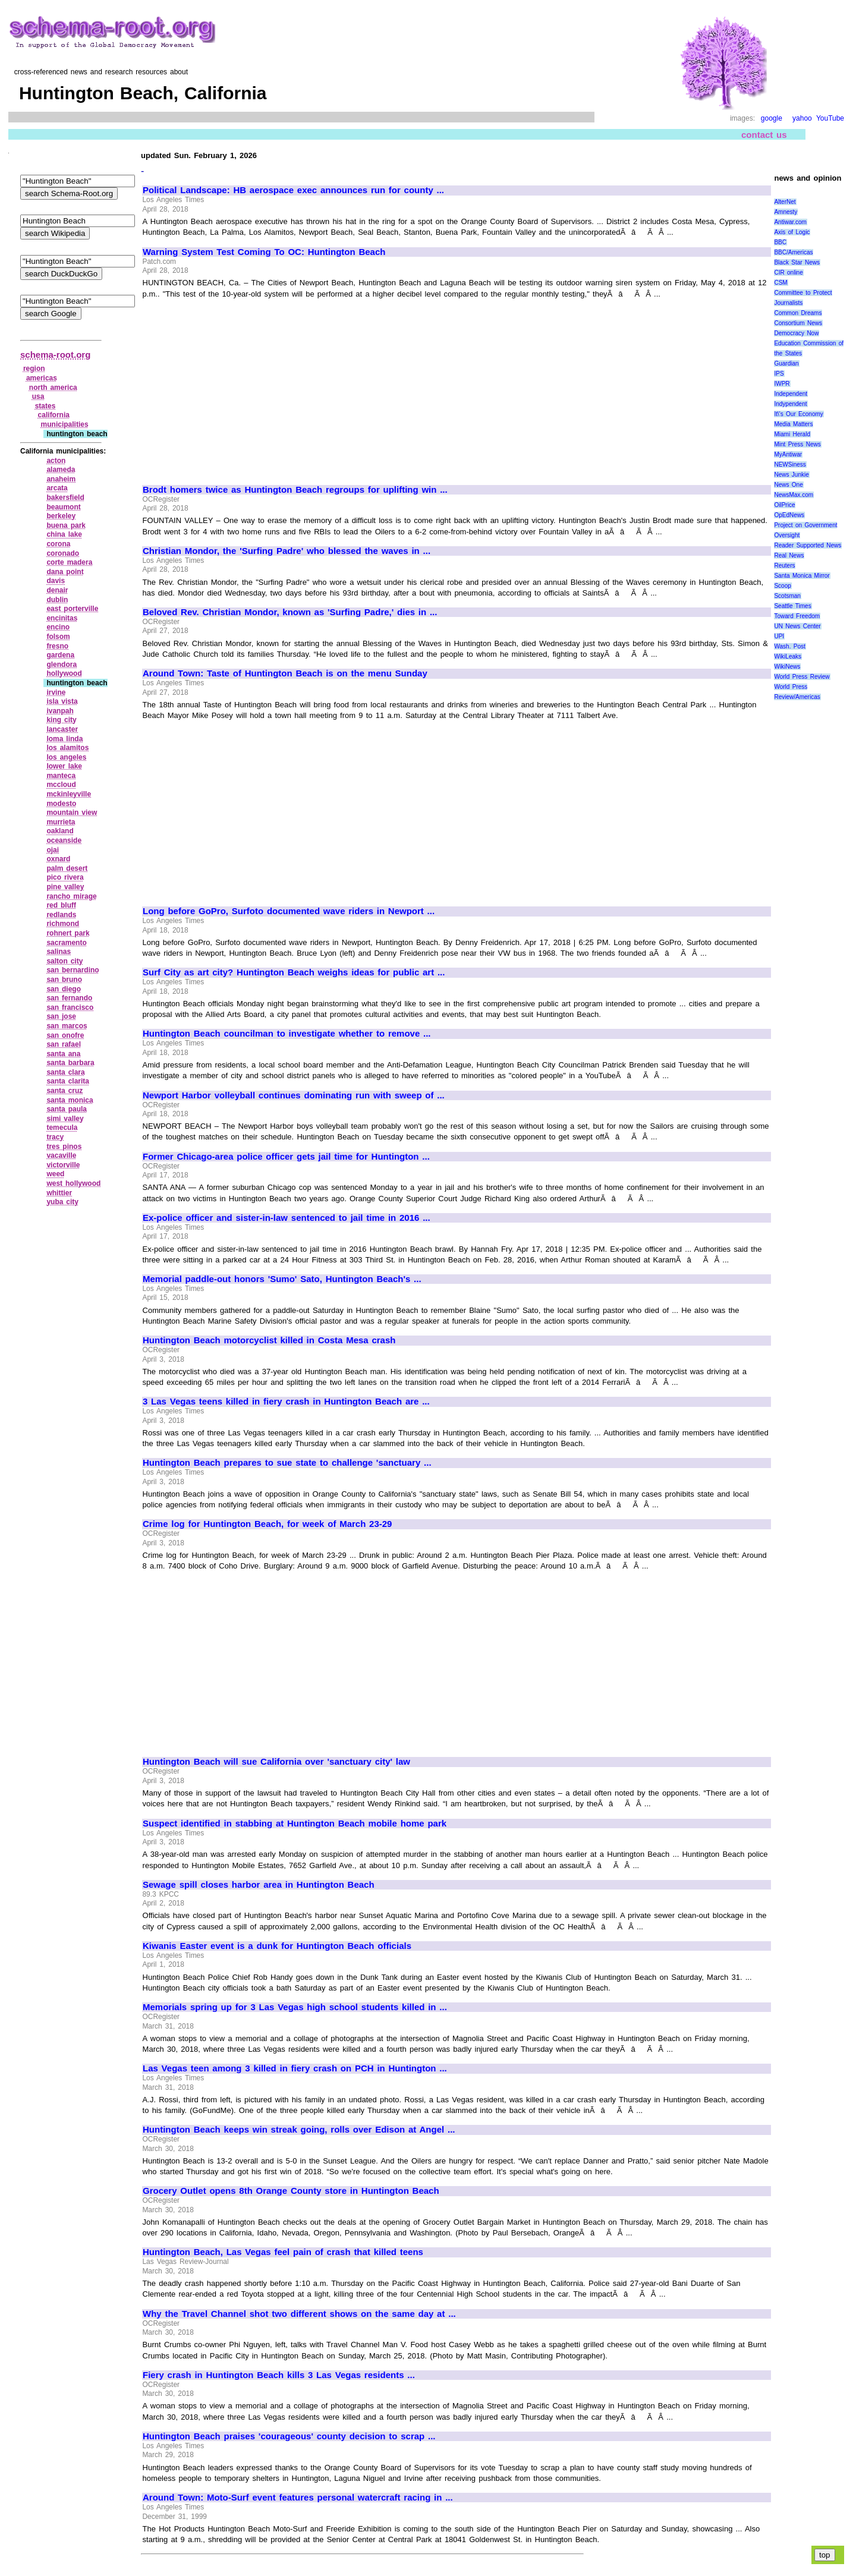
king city (61, 720)
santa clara (65, 1072)
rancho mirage (71, 896)
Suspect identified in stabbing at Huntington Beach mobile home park (294, 1823)
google (771, 118)
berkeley (60, 516)
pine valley (65, 887)
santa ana (63, 1054)
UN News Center (797, 626)
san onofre (65, 1035)
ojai (52, 850)
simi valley (64, 1118)
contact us (764, 135)
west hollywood (73, 1183)
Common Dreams (798, 313)
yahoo (802, 118)
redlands (61, 915)
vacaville (61, 1155)
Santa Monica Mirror (801, 575)
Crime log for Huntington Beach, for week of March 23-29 (267, 1524)
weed (55, 1174)
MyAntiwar (788, 454)
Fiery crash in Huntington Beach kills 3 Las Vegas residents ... (279, 2375)
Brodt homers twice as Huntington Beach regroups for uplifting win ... (295, 490)
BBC (780, 242)
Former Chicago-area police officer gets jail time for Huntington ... (286, 1156)
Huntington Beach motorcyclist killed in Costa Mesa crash (269, 1340)
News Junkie (791, 474)
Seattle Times (792, 606)
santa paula (66, 1109)
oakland (59, 831)
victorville (63, 1165)
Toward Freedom (797, 616)
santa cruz (64, 1091)
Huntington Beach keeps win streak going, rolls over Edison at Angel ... (299, 2129)
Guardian (786, 363)
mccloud (60, 784)
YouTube (830, 118)
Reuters (784, 565)
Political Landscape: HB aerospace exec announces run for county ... (293, 190)
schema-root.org (55, 354)
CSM (780, 282)
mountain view (71, 812)
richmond (62, 923)
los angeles (66, 757)
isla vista (61, 701)
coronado (62, 553)
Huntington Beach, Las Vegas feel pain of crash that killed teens (283, 2252)
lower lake (64, 766)
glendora (61, 664)
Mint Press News (797, 444)
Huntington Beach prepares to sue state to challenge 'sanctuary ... (287, 1462)
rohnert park (67, 933)
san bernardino (72, 970)
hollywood (63, 673)
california (54, 415)
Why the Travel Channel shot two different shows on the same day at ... (299, 2314)
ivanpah (59, 711)
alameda (60, 469)
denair (57, 590)
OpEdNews (789, 515)
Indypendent (790, 404)
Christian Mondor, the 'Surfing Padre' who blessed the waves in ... (286, 551)
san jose (61, 1016)
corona (58, 544)
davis (55, 581)
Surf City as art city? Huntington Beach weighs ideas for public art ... (294, 972)
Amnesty (785, 212)
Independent (790, 394)
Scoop (782, 585)
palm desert (66, 868)
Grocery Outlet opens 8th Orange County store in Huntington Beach (291, 2191)
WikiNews (787, 666)
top (824, 2554)
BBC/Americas (793, 252)
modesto (61, 803)
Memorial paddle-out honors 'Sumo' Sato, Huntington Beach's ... (282, 1279)
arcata (56, 488)
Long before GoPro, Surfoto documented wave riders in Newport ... (289, 911)
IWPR (781, 383)
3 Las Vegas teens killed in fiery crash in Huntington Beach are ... (286, 1401)
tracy (55, 1137)
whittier (59, 1193)
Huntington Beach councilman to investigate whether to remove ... (287, 1033)
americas (41, 378)
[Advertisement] (242, 386)
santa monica (69, 1100)
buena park (66, 525)
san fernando (69, 998)
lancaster (62, 729)
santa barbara (70, 1063)
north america (53, 387)
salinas (58, 951)
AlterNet (784, 202)
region (34, 368)
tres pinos (63, 1146)
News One (788, 484)
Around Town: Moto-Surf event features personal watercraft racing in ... (298, 2497)
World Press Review (801, 676)
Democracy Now (796, 333)
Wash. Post (789, 646)
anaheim (60, 479)
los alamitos (67, 748)
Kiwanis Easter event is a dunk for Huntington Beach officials (277, 1946)
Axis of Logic (792, 232)
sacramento (66, 943)
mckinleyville (68, 794)
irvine (55, 692)
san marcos (66, 1026)
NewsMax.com (793, 495)
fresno (57, 646)
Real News (789, 555)
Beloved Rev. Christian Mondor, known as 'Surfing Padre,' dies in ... (290, 612)
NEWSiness (789, 464)
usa (38, 396)
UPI (779, 636)
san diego (63, 989)
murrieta (60, 822)
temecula (61, 1127)
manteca (60, 775)
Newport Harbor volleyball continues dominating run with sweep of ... (294, 1095)
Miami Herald (792, 434)
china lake (64, 534)
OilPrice (784, 505)
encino (58, 627)
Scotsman (787, 596)
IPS (778, 373)
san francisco (69, 1007)
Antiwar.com (790, 222)
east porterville (72, 608)
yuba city (62, 1202)
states (45, 406)
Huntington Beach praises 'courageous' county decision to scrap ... (289, 2436)
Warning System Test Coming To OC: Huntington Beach (264, 252)
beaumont (63, 507)
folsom (58, 636)
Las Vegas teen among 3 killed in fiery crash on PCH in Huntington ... (295, 2068)
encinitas (61, 618)
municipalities (65, 424)
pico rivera (64, 877)
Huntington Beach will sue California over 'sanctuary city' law (276, 1761)
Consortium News (798, 323)
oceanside (63, 840)
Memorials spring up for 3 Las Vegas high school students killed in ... (295, 2007)
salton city (64, 961)
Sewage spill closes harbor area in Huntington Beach (258, 1885)
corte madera (69, 562)
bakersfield (65, 497)
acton (55, 460)
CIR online (788, 272)
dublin (57, 600)
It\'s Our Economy (798, 414)
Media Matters (793, 424)
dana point (64, 572)
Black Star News (797, 262)
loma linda (64, 739)
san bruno (64, 979)
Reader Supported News (807, 545)
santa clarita (67, 1081)
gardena (60, 655)
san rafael (63, 1044)
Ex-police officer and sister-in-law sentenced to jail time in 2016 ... (286, 1218)
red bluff (61, 905)
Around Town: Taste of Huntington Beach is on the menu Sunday (285, 673)
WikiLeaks (787, 656)
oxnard (58, 859)
